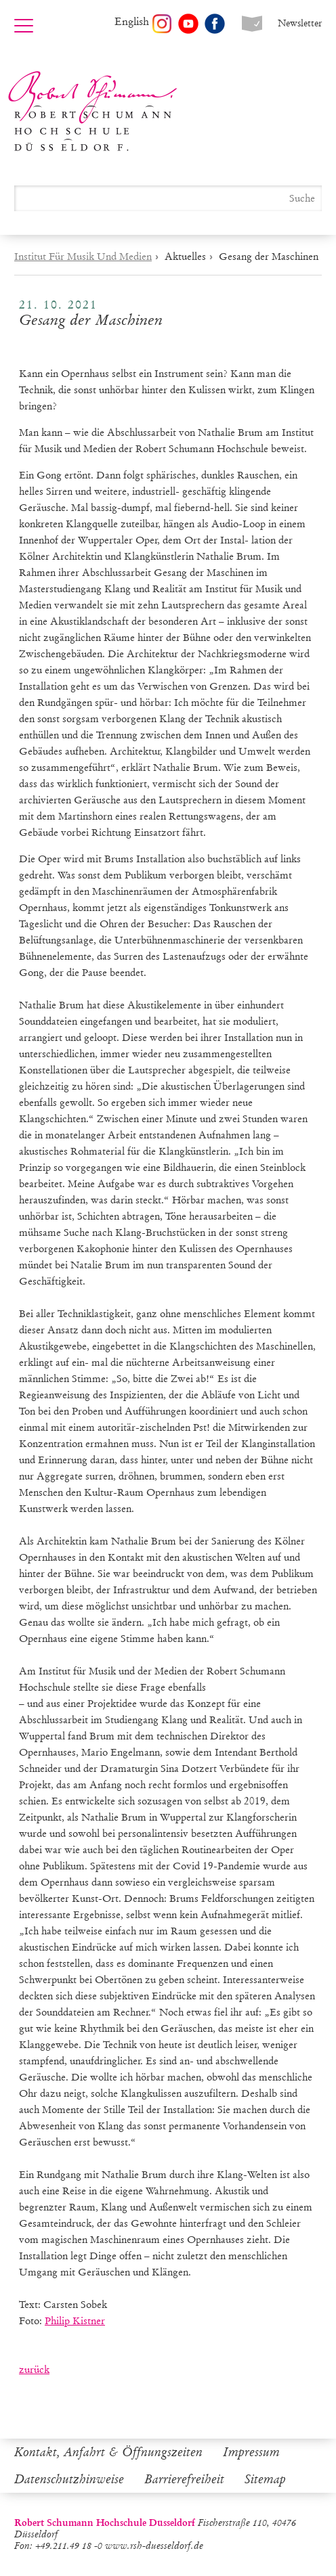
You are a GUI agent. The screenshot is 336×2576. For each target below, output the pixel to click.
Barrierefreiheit (184, 2479)
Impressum (251, 2452)
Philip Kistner (75, 2321)
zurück (34, 2369)
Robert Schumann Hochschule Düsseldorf (92, 111)
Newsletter (300, 23)
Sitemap (265, 2479)
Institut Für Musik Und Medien (83, 256)
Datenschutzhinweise (69, 2479)
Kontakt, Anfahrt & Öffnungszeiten (108, 2452)
